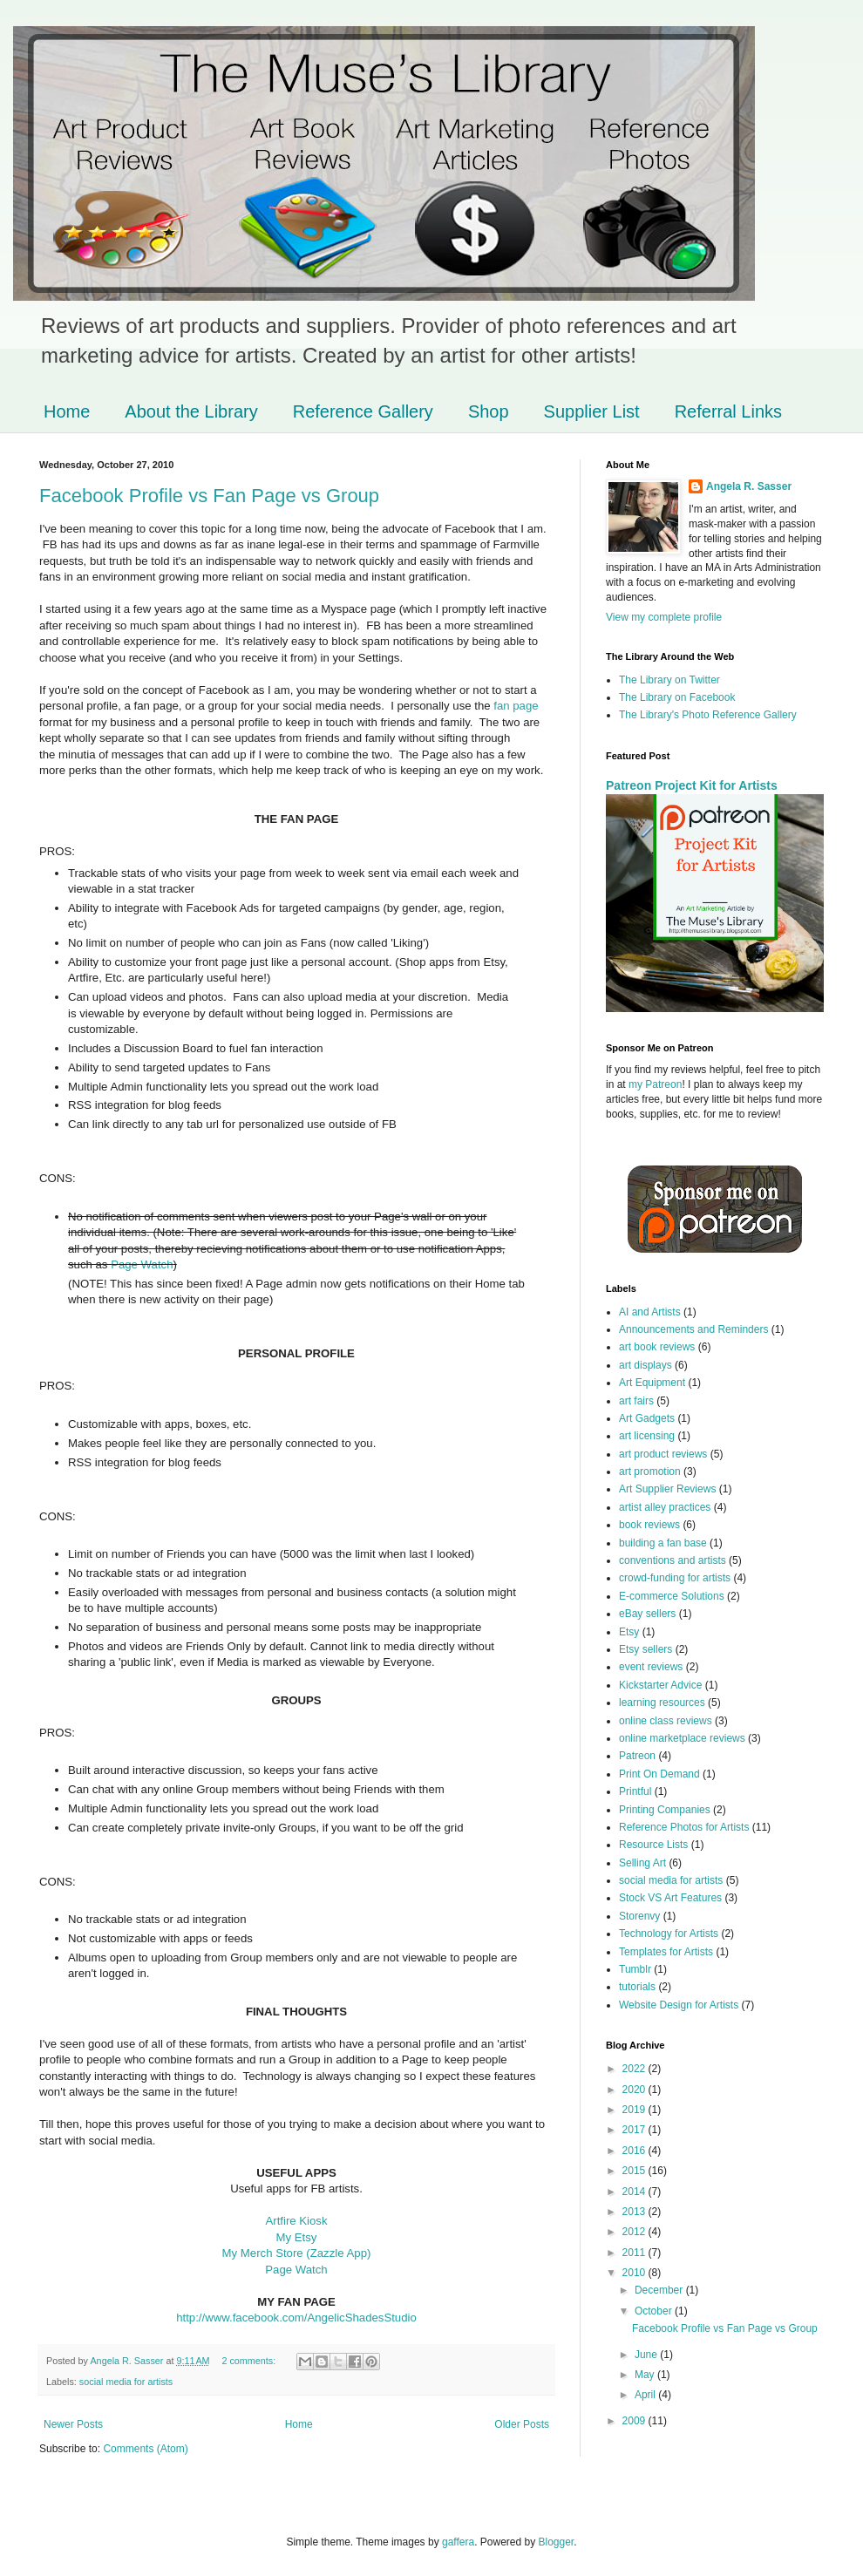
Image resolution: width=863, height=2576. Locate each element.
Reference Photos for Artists (684, 1827)
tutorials (637, 1987)
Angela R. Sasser (749, 486)
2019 (635, 2110)
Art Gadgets (647, 1418)
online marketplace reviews (682, 1738)
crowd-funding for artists (674, 1578)
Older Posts (521, 2424)
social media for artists (126, 2381)
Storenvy (639, 1916)
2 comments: (249, 2360)
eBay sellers (647, 1613)
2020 (635, 2089)
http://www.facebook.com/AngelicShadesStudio (296, 2317)
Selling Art (642, 1863)
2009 (635, 2421)
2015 (635, 2171)
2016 (635, 2150)
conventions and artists (672, 1560)
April (646, 2395)
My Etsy (296, 2237)
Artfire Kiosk (296, 2220)
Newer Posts (73, 2424)
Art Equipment (652, 1382)
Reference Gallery (363, 411)
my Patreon (655, 1084)
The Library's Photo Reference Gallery (708, 715)
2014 (635, 2191)
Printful (635, 1791)
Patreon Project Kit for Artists (692, 785)
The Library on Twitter (669, 680)
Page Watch (142, 1264)
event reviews (651, 1667)
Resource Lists (653, 1845)
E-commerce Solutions (671, 1596)
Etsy (629, 1632)
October (655, 2311)
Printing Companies (664, 1810)
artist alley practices (664, 1507)
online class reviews (665, 1721)
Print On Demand (659, 1774)
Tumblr (635, 1969)
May (646, 2375)
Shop (488, 411)
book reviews (649, 1525)
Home (67, 411)
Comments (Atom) (145, 2449)
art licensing (647, 1436)
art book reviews (657, 1347)
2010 (635, 2273)
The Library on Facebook (677, 697)
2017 (635, 2130)
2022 (635, 2069)
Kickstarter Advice (660, 1685)
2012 (635, 2232)
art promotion (650, 1471)
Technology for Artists (668, 1933)
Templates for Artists (666, 1952)
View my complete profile (664, 617)
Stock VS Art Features (670, 1898)
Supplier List (592, 411)
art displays (645, 1365)
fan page (515, 705)
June (647, 2354)
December (660, 2290)
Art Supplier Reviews (667, 1489)
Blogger (556, 2542)
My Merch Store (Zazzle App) (296, 2253)
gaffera (458, 2542)
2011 (635, 2252)
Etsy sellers (645, 1649)
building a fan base (663, 1543)
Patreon (637, 1756)
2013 (635, 2212)
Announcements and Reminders (693, 1329)
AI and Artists (650, 1312)
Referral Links (728, 411)
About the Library (191, 411)
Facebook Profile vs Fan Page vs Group (209, 495)
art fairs (636, 1401)
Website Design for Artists (678, 2005)
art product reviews (663, 1454)
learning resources (662, 1702)
